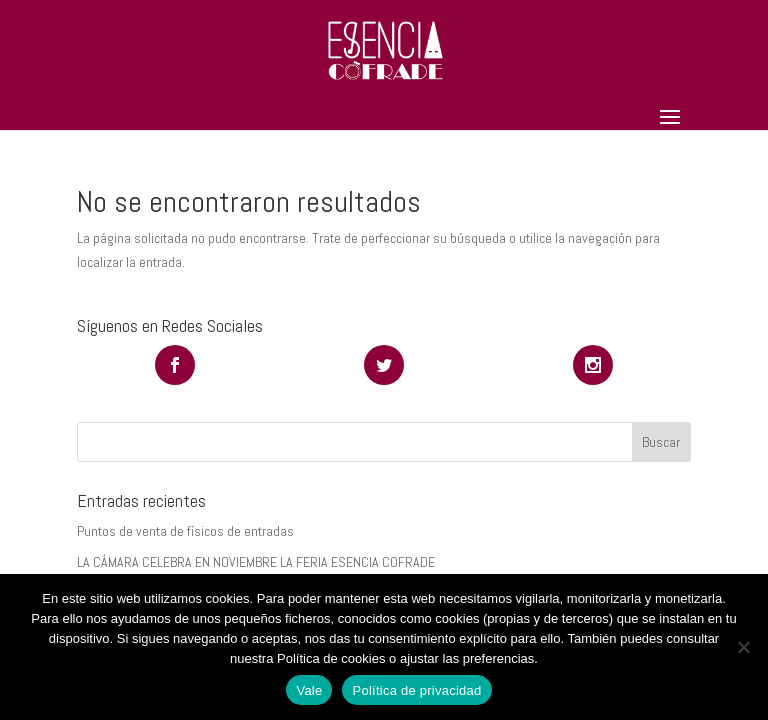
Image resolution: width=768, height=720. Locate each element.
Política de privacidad (416, 690)
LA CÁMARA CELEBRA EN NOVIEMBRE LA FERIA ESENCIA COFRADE (256, 562)
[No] (743, 647)
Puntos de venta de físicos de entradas (185, 531)
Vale (309, 690)
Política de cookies (331, 658)
